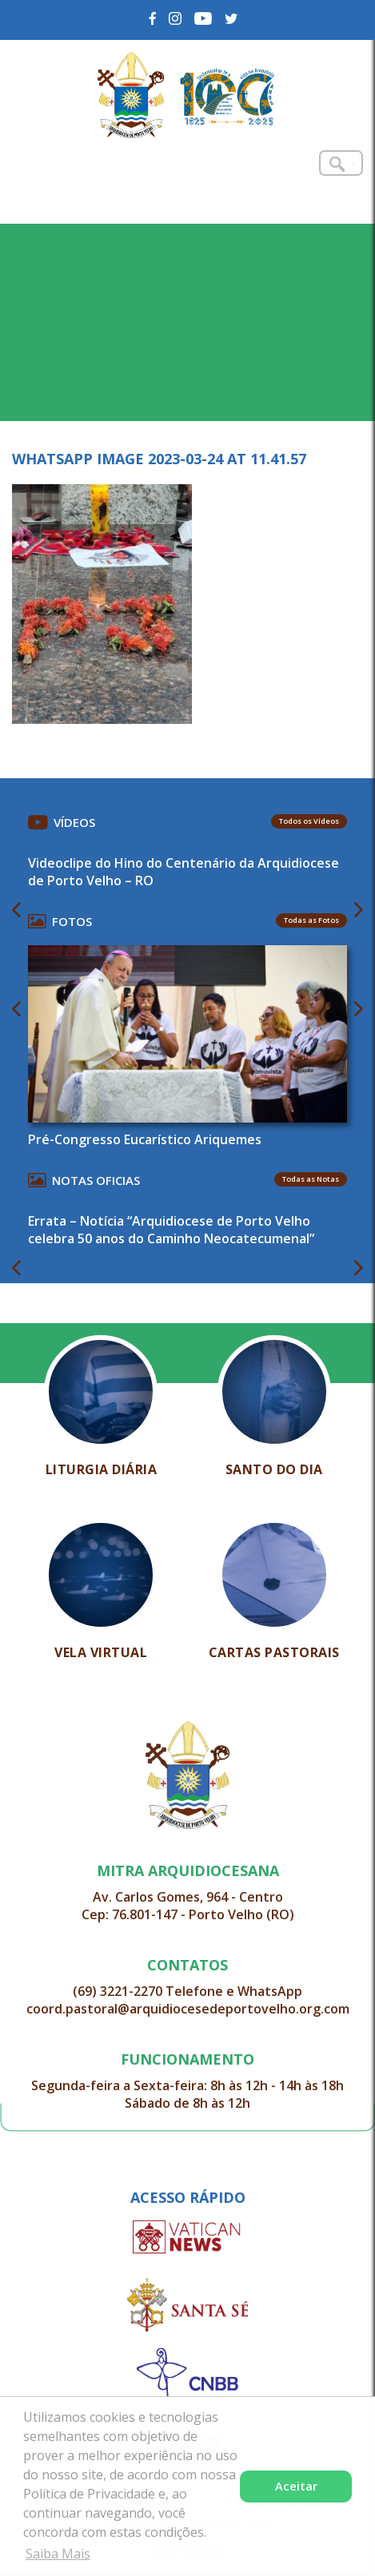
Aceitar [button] (296, 2486)
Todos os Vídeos (309, 821)
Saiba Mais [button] (58, 2553)
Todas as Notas (310, 1179)
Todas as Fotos (311, 920)
